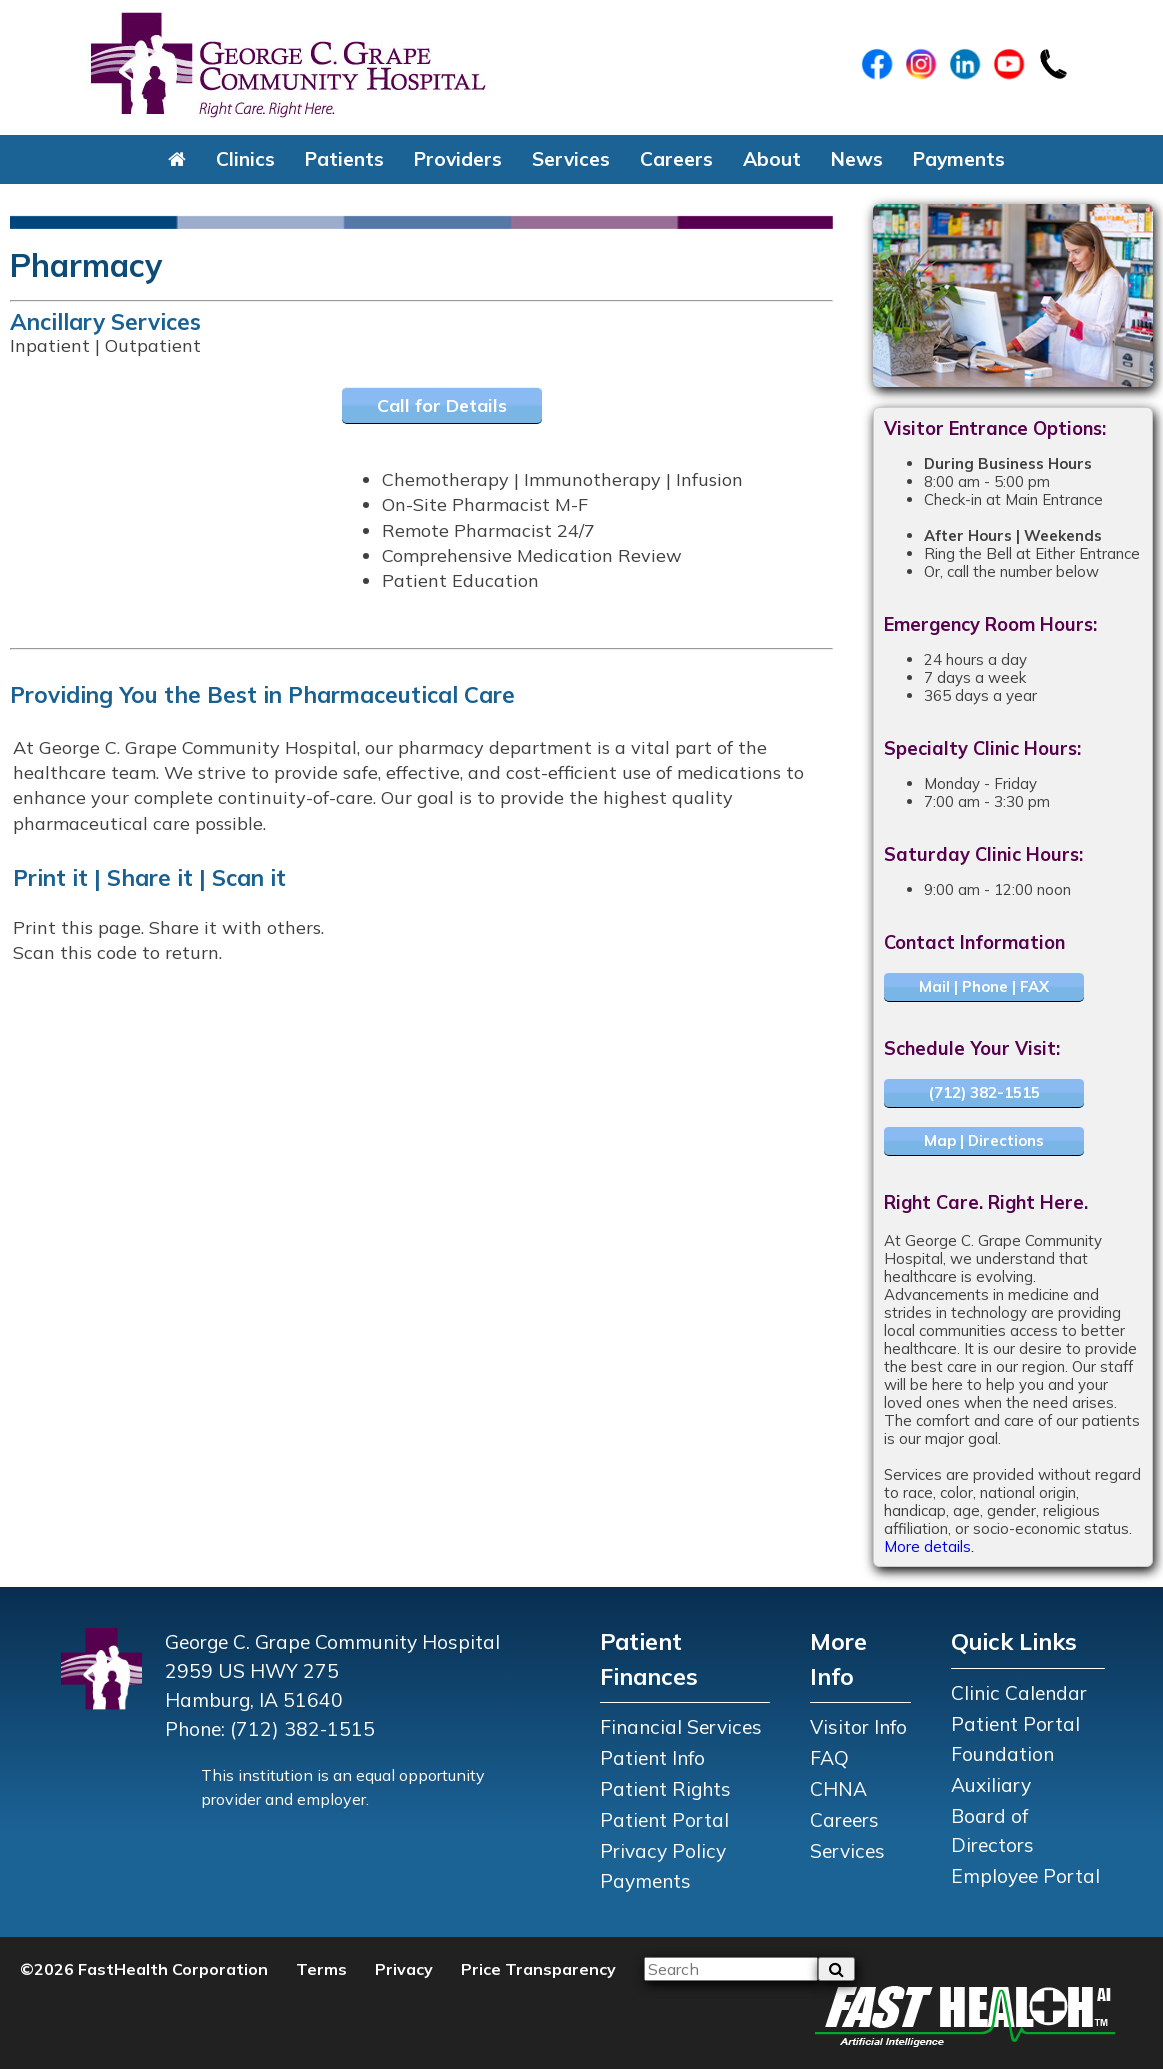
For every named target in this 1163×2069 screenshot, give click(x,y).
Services (571, 159)
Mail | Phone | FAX (984, 986)
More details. (929, 1546)
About (772, 159)
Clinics (245, 159)
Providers (458, 159)
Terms (321, 1969)
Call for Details (442, 405)
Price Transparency (538, 1969)
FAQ (829, 1758)
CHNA (838, 1789)
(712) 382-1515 (984, 1092)
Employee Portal (1025, 1876)
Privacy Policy (663, 1851)
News (857, 159)
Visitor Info (858, 1727)
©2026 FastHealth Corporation (144, 1969)
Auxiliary (991, 1785)
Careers (676, 159)
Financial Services (681, 1727)
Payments (959, 159)
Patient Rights (665, 1789)
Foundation (1002, 1754)
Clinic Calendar (1019, 1693)
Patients (344, 159)
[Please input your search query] (731, 1969)
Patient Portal (664, 1820)
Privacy (404, 1969)
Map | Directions (984, 1140)
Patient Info (652, 1758)
